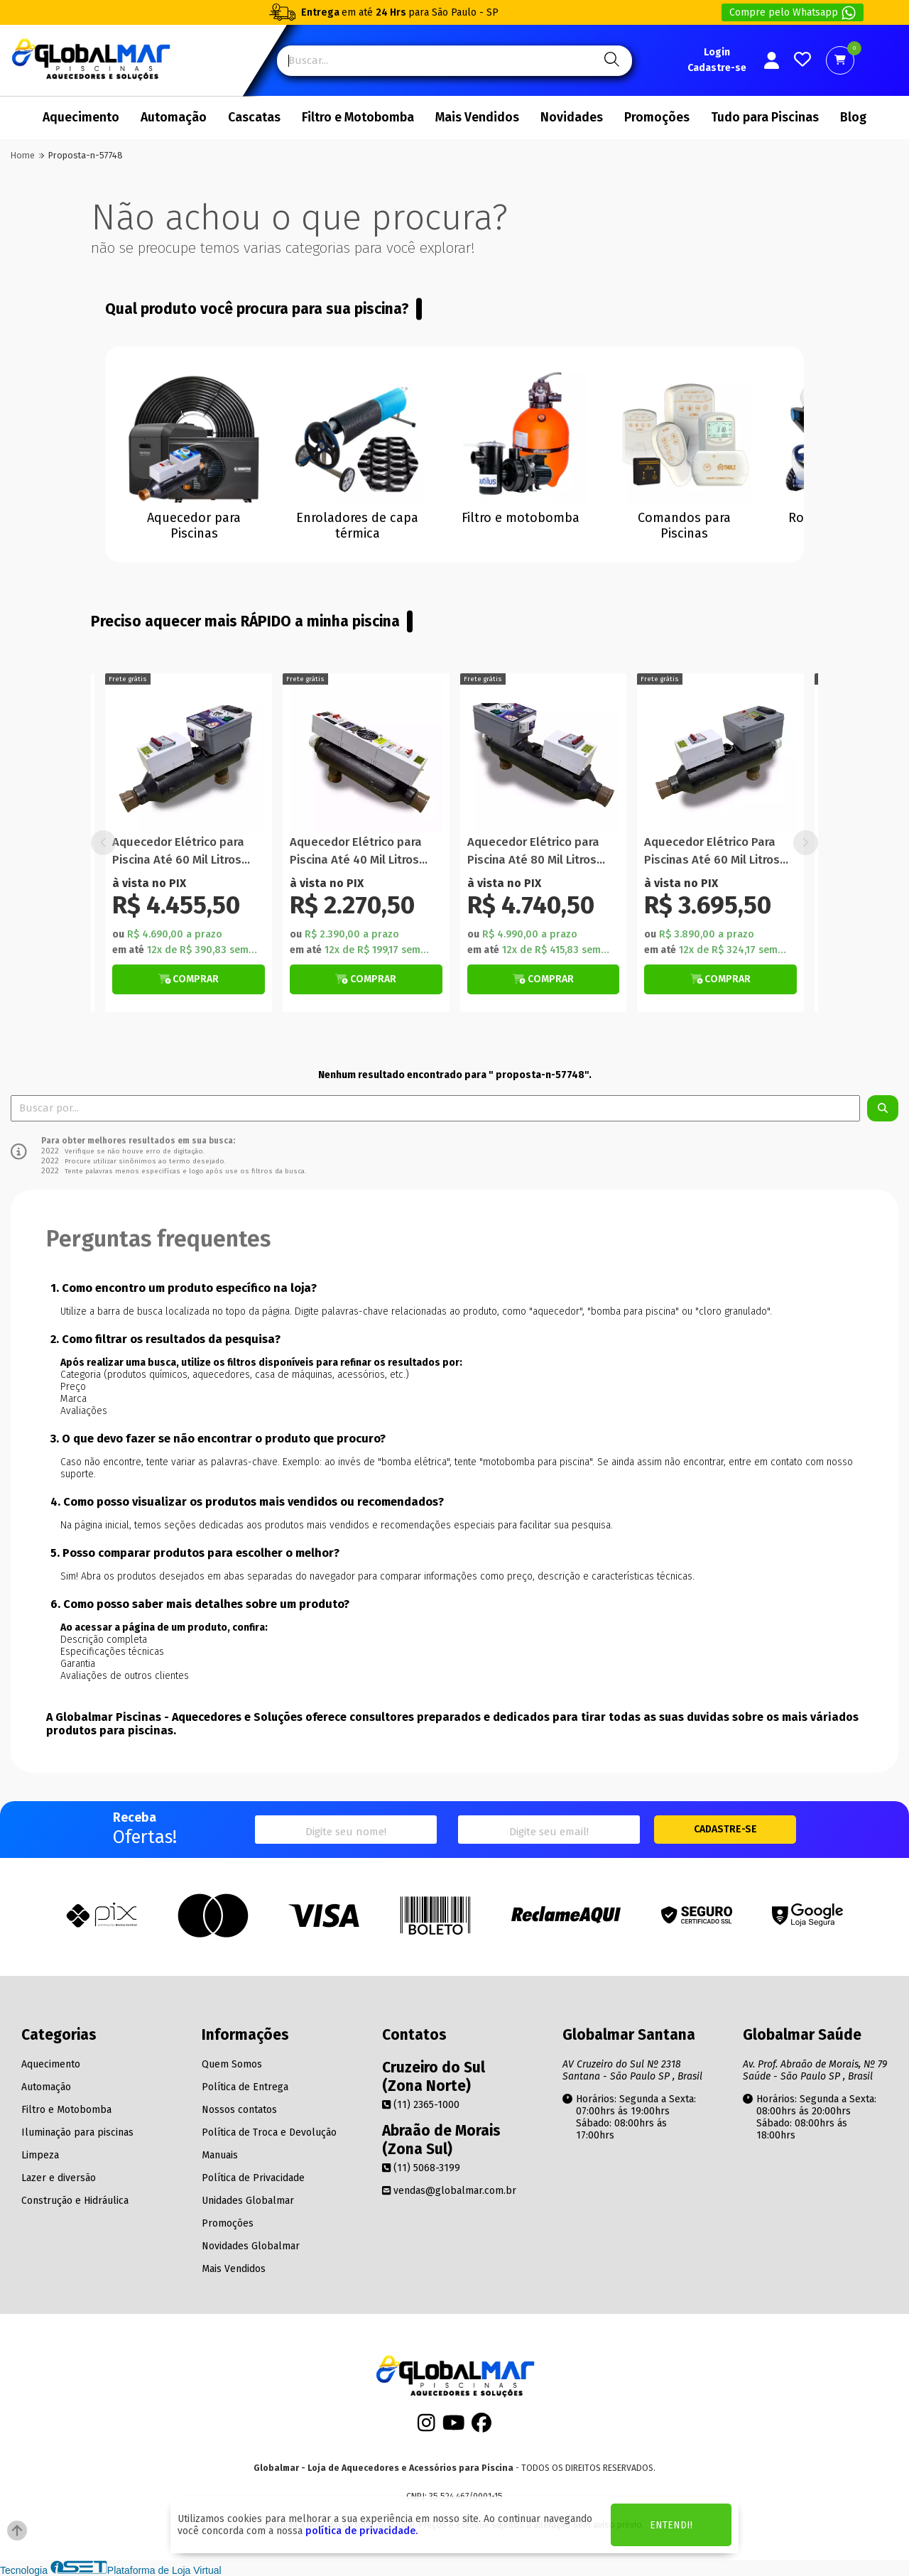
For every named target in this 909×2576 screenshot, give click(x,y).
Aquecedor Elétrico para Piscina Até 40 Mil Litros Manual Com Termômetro (536, 852)
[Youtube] (453, 2426)
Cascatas (254, 117)
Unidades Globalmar (248, 2201)
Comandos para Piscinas (684, 525)
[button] (805, 842)
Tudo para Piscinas (765, 117)
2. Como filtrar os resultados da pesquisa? (165, 1339)
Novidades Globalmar (251, 2246)
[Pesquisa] (610, 61)
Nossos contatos (239, 2110)
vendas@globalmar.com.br (449, 2191)
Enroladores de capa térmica (357, 525)
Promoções (657, 117)
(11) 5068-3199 (421, 2168)
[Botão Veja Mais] (366, 979)
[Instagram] (426, 2426)
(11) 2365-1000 (420, 2105)
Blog (853, 117)
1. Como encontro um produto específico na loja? (183, 1288)
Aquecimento (81, 117)
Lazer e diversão (58, 2178)
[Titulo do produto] (188, 756)
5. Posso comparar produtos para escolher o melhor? (194, 1553)
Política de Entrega (245, 2087)
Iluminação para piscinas (77, 2132)
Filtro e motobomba (520, 518)
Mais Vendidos (477, 117)
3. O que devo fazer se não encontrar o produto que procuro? (218, 1438)
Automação (174, 117)
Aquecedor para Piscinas (194, 525)
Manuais (220, 2155)
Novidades (571, 117)
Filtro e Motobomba (358, 117)
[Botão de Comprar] (188, 979)
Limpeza (40, 2155)
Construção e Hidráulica (75, 2201)
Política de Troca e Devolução (269, 2132)
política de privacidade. (361, 2531)
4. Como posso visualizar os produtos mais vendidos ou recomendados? (247, 1502)
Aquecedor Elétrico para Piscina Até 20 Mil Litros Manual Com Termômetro (181, 852)
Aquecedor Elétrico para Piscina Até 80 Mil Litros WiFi (710, 852)
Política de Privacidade (253, 2178)
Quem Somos (232, 2064)
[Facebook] (481, 2426)
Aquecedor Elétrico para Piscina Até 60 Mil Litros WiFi (356, 852)
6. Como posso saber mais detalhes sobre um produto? (199, 1604)
